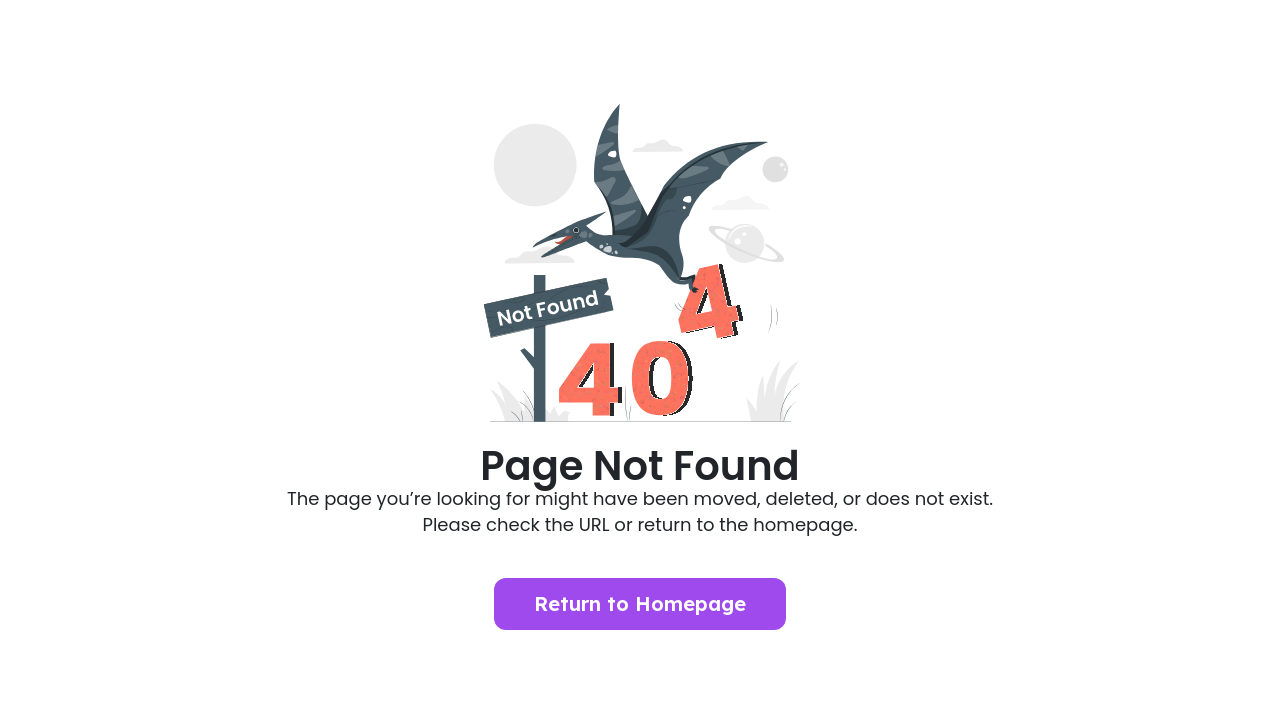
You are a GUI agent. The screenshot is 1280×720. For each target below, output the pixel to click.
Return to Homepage (640, 603)
